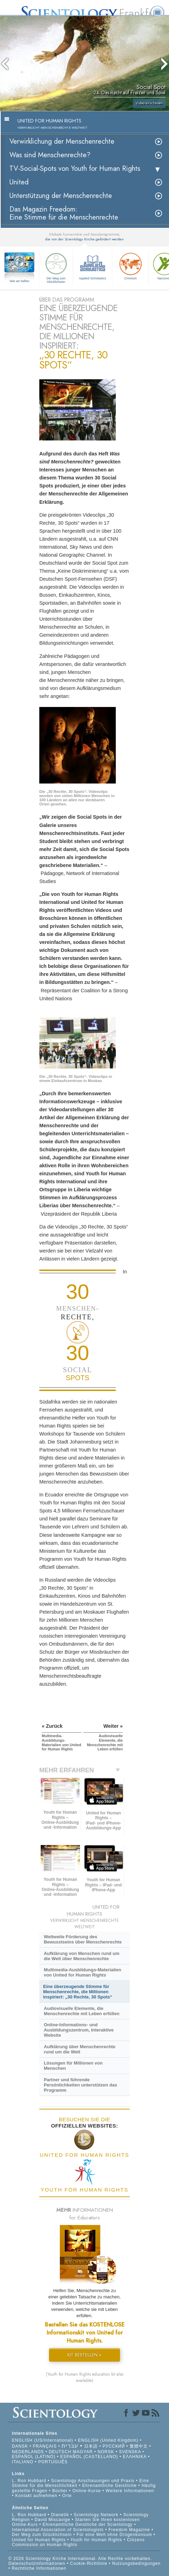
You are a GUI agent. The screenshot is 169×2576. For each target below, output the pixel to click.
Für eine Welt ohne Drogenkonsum (114, 2534)
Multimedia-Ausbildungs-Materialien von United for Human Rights (82, 1972)
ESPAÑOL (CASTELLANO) (89, 2456)
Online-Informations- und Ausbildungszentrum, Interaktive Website (79, 2030)
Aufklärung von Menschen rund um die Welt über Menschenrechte (81, 1956)
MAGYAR (83, 2451)
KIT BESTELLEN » (84, 2355)
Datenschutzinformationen (36, 2563)
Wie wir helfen (20, 281)
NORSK (106, 2451)
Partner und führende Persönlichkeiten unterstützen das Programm (80, 2085)
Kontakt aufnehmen (36, 2495)
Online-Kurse (87, 2490)
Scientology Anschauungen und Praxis (93, 2480)
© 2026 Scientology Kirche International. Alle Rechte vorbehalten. (80, 2558)
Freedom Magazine (129, 2529)
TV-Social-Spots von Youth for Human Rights (74, 169)
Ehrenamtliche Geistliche (109, 2485)
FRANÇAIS (45, 2446)
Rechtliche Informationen (39, 2568)
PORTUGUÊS (53, 2461)
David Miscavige (52, 2519)
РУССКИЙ (114, 2446)
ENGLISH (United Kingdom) (108, 2440)
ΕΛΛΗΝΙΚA (134, 2456)
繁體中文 (139, 2446)
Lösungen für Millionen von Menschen (73, 2065)
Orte (67, 2495)
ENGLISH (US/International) (42, 2440)
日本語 (91, 2446)
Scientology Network (96, 2514)
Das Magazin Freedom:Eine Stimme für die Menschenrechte (63, 213)
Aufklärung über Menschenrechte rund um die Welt (79, 2049)
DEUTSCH (60, 2451)
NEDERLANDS (28, 2451)
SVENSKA (130, 2451)
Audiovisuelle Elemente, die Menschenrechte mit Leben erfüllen (81, 2011)
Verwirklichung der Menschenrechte (61, 141)
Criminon (130, 265)
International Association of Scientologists (58, 2529)
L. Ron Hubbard (29, 2480)
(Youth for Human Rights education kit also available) (84, 2377)
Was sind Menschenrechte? (49, 155)
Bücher (59, 2490)
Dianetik (60, 2514)
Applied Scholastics (92, 265)
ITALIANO (22, 2461)
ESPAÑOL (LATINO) (33, 2456)
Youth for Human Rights (96, 2539)
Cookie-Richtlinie (88, 2563)
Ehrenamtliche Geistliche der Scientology (88, 2524)
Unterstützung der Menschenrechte (60, 196)
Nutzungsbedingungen (136, 2563)
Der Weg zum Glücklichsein (56, 267)
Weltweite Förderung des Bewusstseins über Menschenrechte (83, 1939)
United (19, 182)
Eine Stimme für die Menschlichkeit (80, 2483)
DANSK (20, 2446)
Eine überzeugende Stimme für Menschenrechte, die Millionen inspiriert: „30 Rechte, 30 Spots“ (77, 1991)
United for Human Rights (39, 2539)
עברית (70, 2446)
